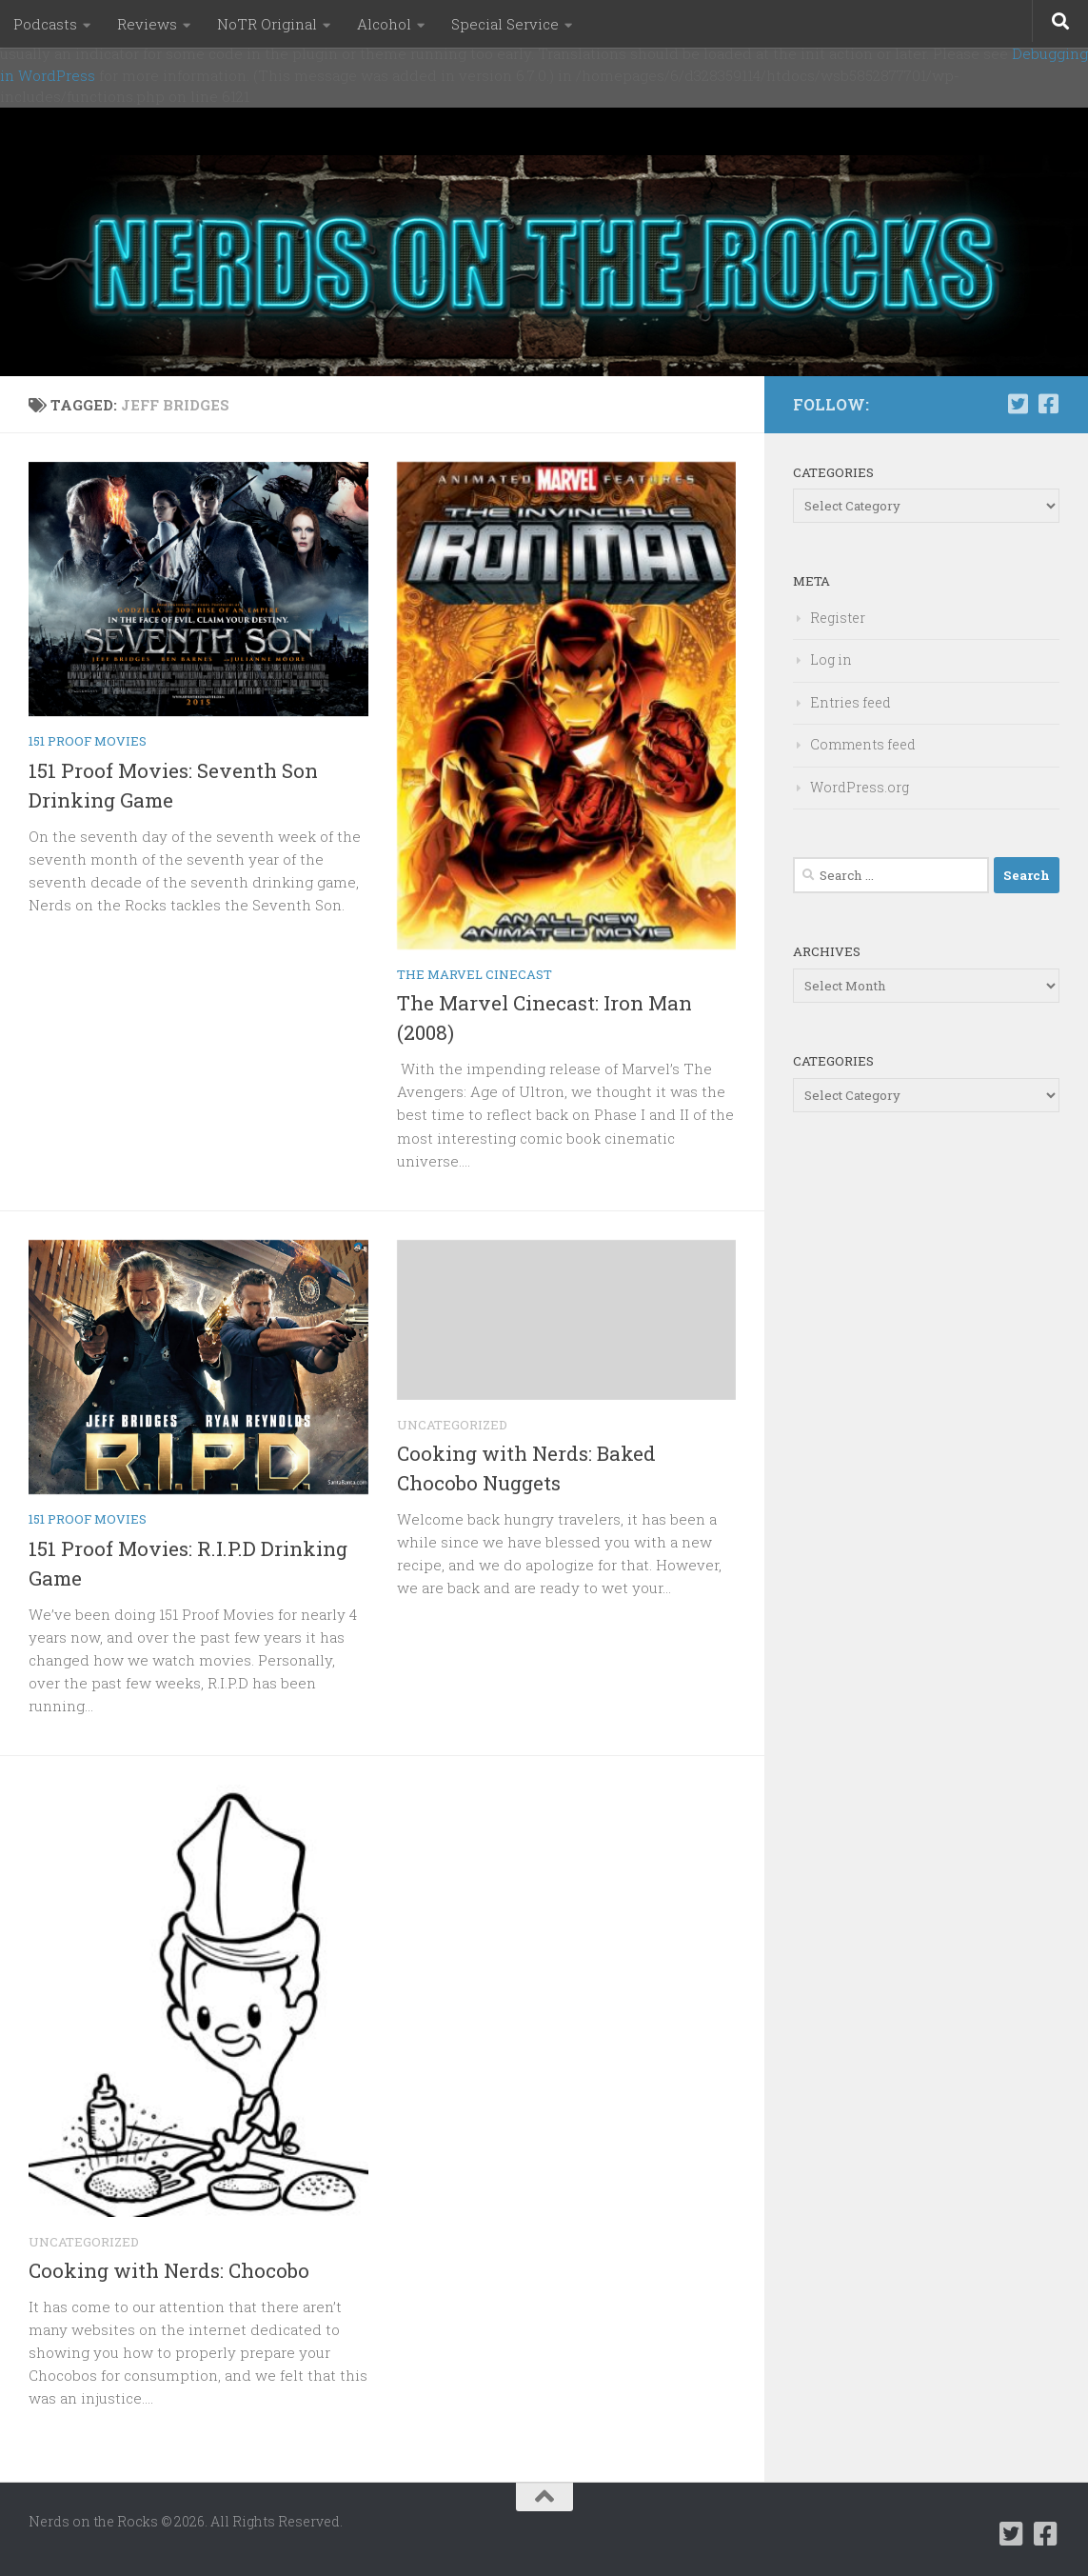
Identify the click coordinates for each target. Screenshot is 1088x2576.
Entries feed (850, 702)
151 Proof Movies (88, 740)
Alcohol (384, 23)
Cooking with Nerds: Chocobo (169, 2270)
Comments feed (863, 744)
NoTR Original (267, 23)
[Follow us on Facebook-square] (1048, 403)
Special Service (505, 23)
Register (837, 618)
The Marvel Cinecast (474, 974)
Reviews (147, 23)
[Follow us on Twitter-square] (1017, 403)
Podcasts (45, 23)
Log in (831, 659)
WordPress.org (859, 787)
